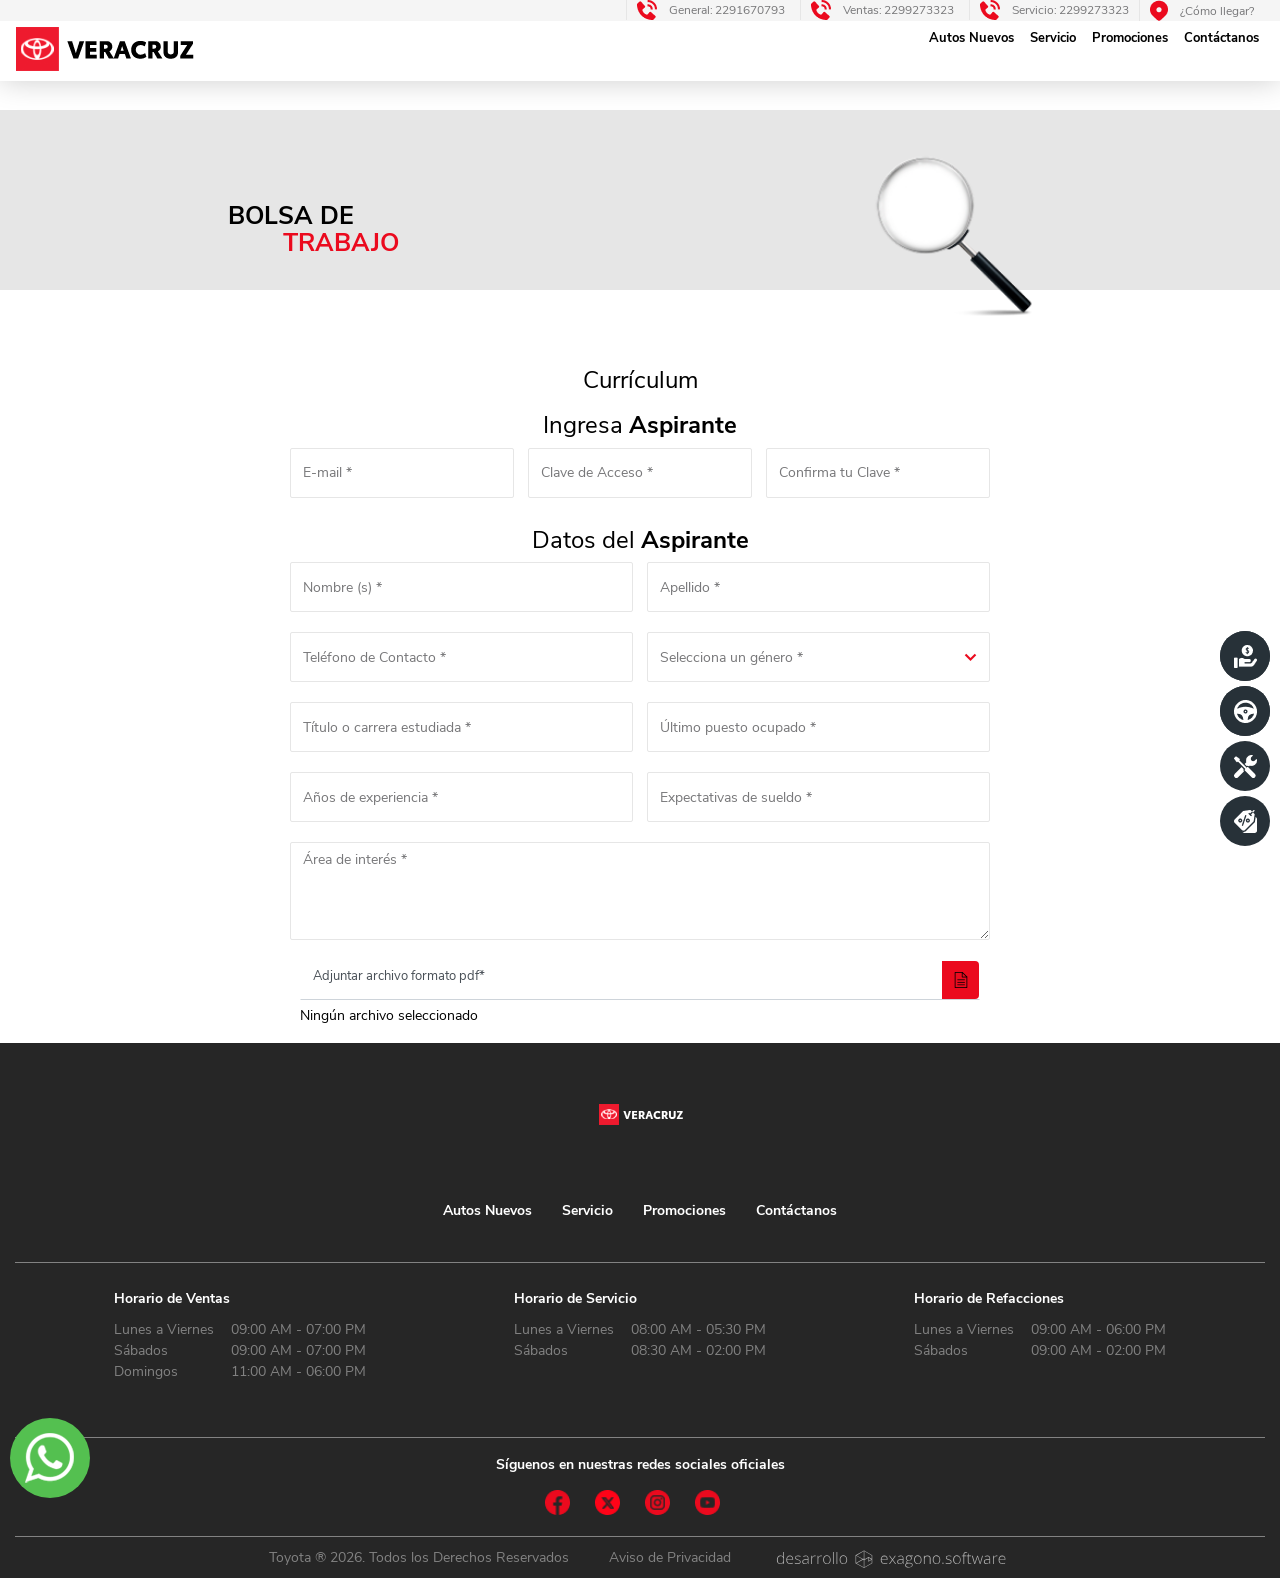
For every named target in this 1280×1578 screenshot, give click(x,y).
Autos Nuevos (971, 38)
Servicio (1053, 38)
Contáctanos (1221, 38)
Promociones (1130, 38)
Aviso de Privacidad (670, 1557)
